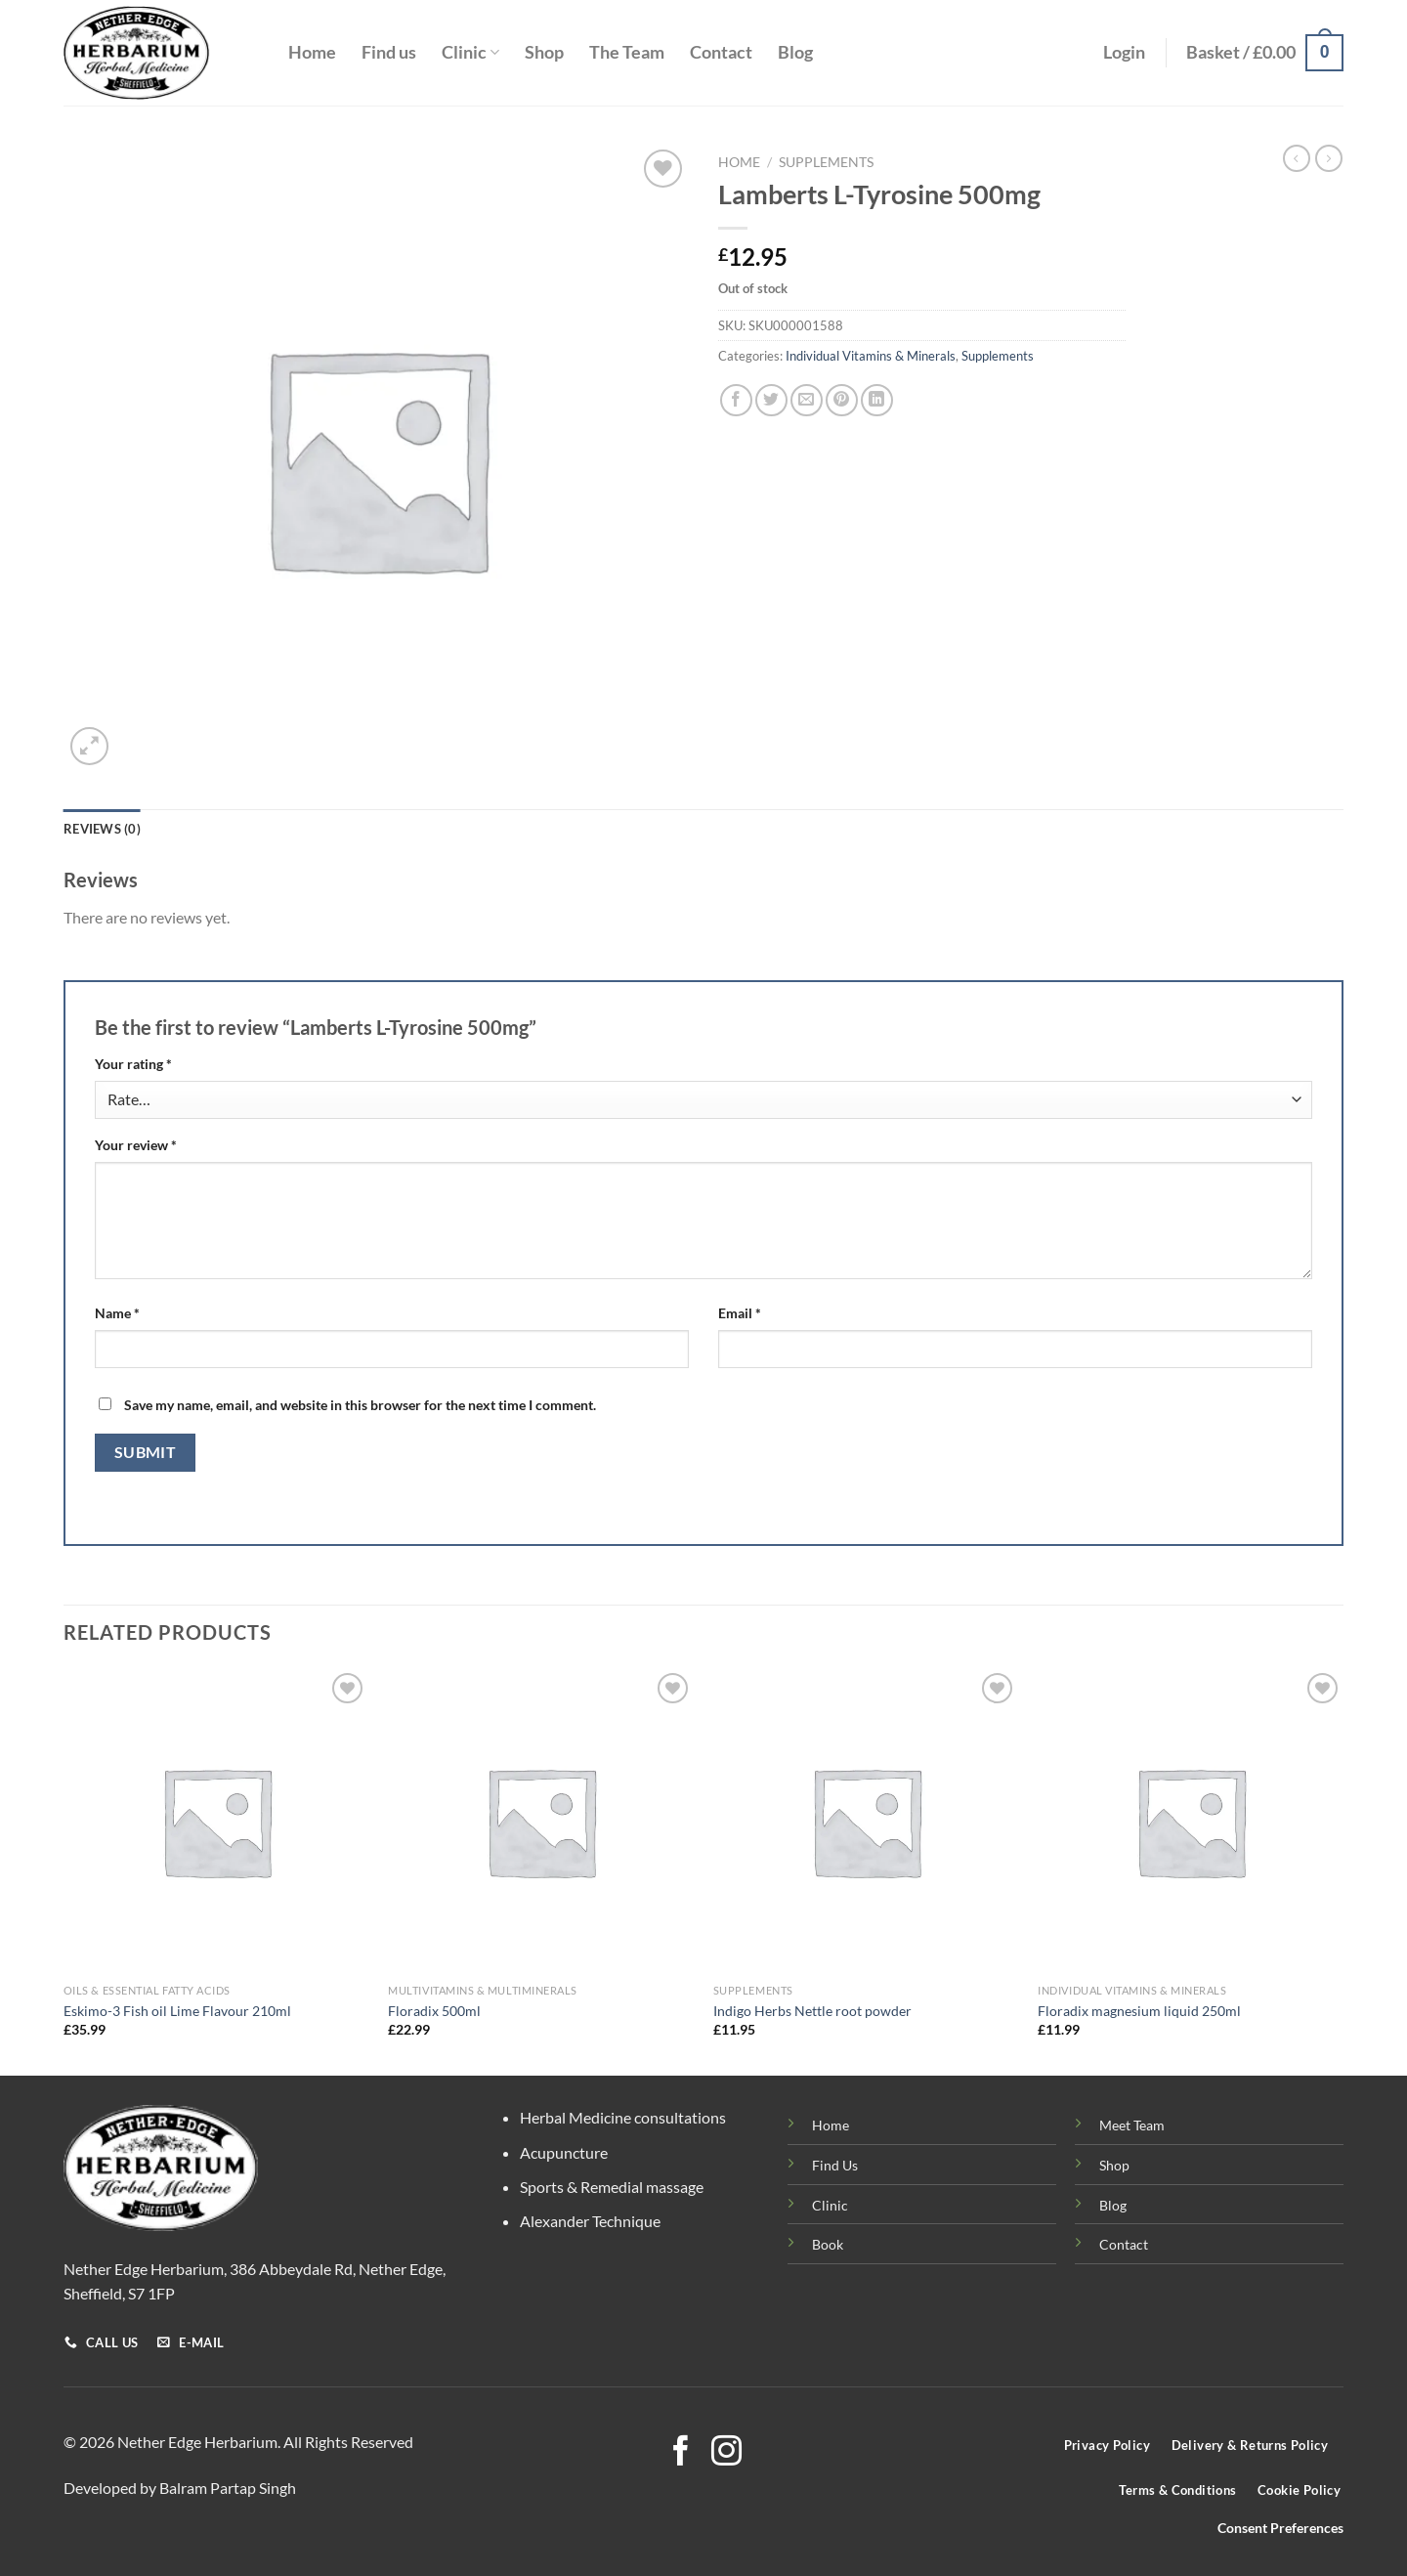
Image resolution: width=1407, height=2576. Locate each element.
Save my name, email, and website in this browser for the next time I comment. (360, 1404)
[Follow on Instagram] (726, 2453)
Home (312, 52)
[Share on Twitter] (771, 400)
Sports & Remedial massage (612, 2186)
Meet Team (1132, 2125)
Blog (795, 52)
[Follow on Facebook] (680, 2453)
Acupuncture (564, 2152)
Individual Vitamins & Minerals (871, 356)
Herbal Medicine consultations (623, 2117)
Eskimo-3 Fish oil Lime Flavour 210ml (177, 2010)
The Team (626, 52)
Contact (721, 52)
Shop (544, 52)
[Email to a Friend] (806, 400)
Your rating (133, 1063)
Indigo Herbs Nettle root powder (812, 2010)
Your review (136, 1145)
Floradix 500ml (434, 2010)
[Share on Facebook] (736, 400)
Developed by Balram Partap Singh (180, 2487)
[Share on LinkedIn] (877, 400)
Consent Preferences (1280, 2528)
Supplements (826, 162)
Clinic (470, 52)
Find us (389, 52)
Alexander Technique (590, 2220)
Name (117, 1313)
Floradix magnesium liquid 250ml (1139, 2010)
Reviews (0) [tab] (102, 829)
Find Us (835, 2165)
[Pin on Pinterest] (842, 400)
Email (739, 1313)
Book (827, 2244)
